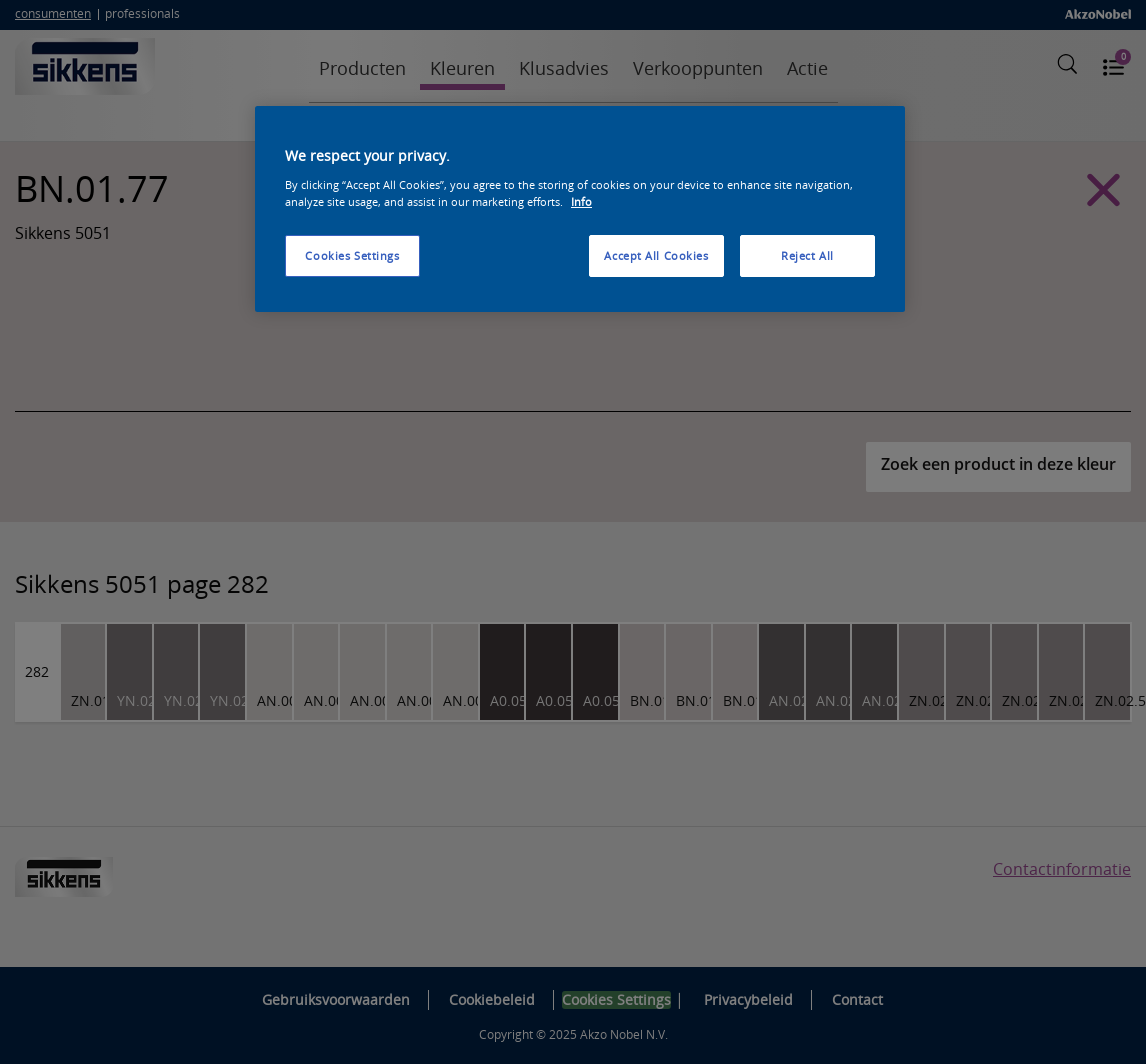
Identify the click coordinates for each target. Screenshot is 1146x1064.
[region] (580, 209)
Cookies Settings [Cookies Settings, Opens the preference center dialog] (352, 255)
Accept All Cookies (656, 255)
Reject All (807, 255)
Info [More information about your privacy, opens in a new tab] (581, 201)
